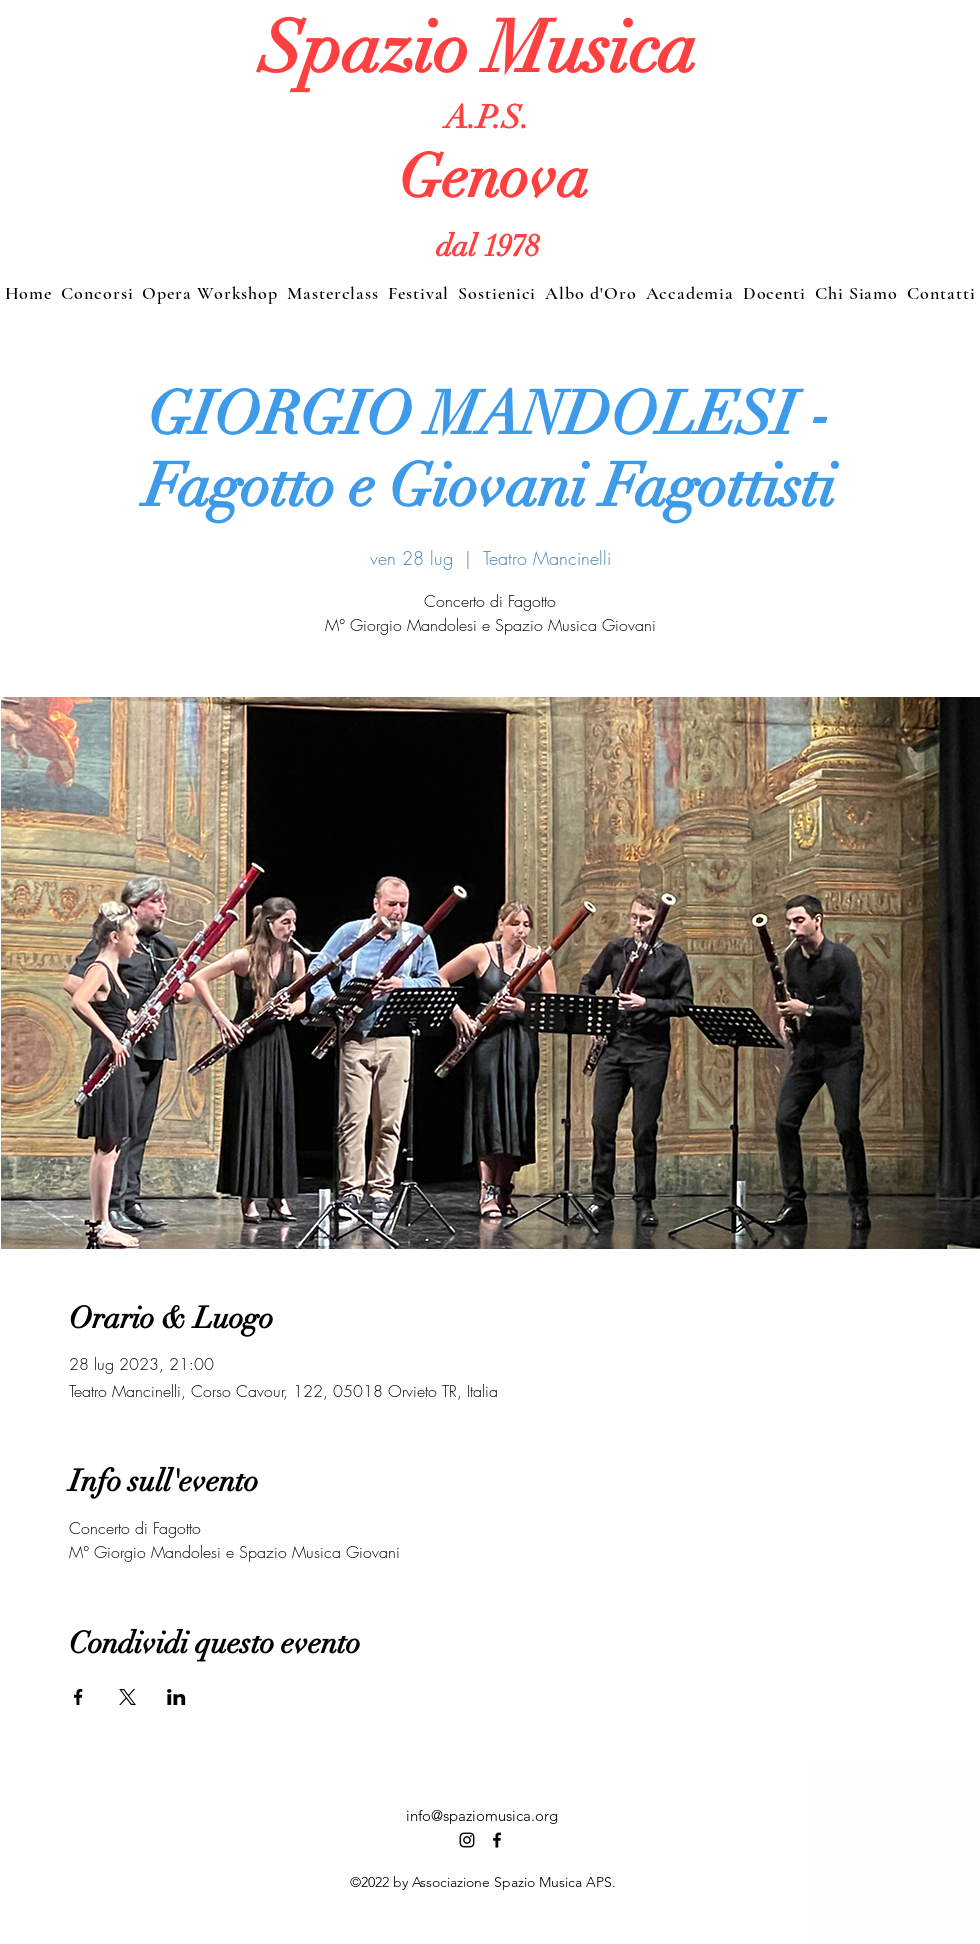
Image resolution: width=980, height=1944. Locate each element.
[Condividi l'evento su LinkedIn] (176, 1697)
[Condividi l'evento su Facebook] (78, 1697)
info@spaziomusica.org (482, 1815)
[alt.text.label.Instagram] (467, 1840)
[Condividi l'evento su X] (127, 1697)
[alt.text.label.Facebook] (497, 1840)
